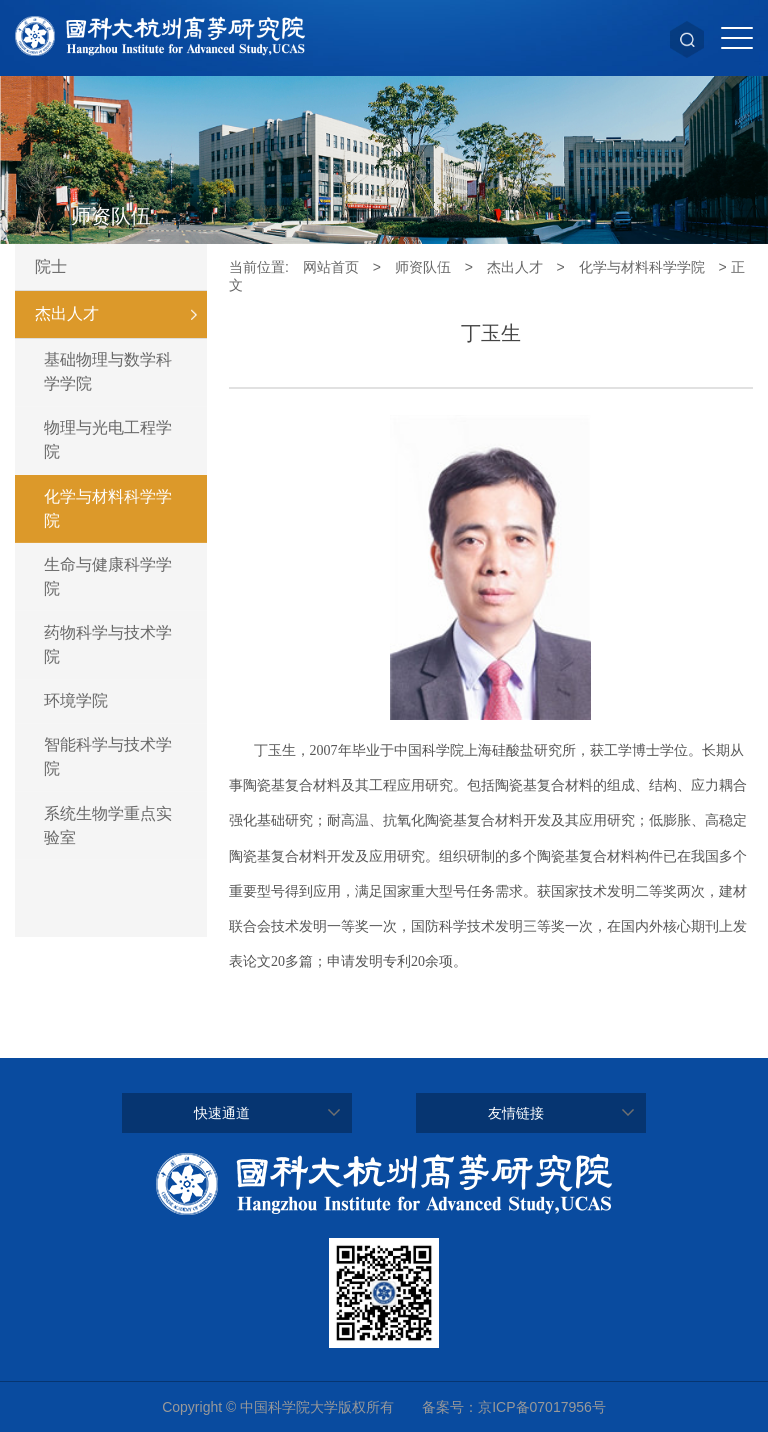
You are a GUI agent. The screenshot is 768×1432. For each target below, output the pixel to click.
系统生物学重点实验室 (108, 825)
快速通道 (222, 1113)
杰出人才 (121, 314)
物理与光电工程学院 (108, 439)
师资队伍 (423, 267)
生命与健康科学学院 (108, 576)
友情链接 (516, 1113)
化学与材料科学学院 (108, 508)
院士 (51, 266)
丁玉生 (491, 333)
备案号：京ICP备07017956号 (514, 1407)
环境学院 (76, 700)
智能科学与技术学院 (108, 756)
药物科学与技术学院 (108, 644)
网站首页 (331, 267)
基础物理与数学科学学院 (108, 371)
